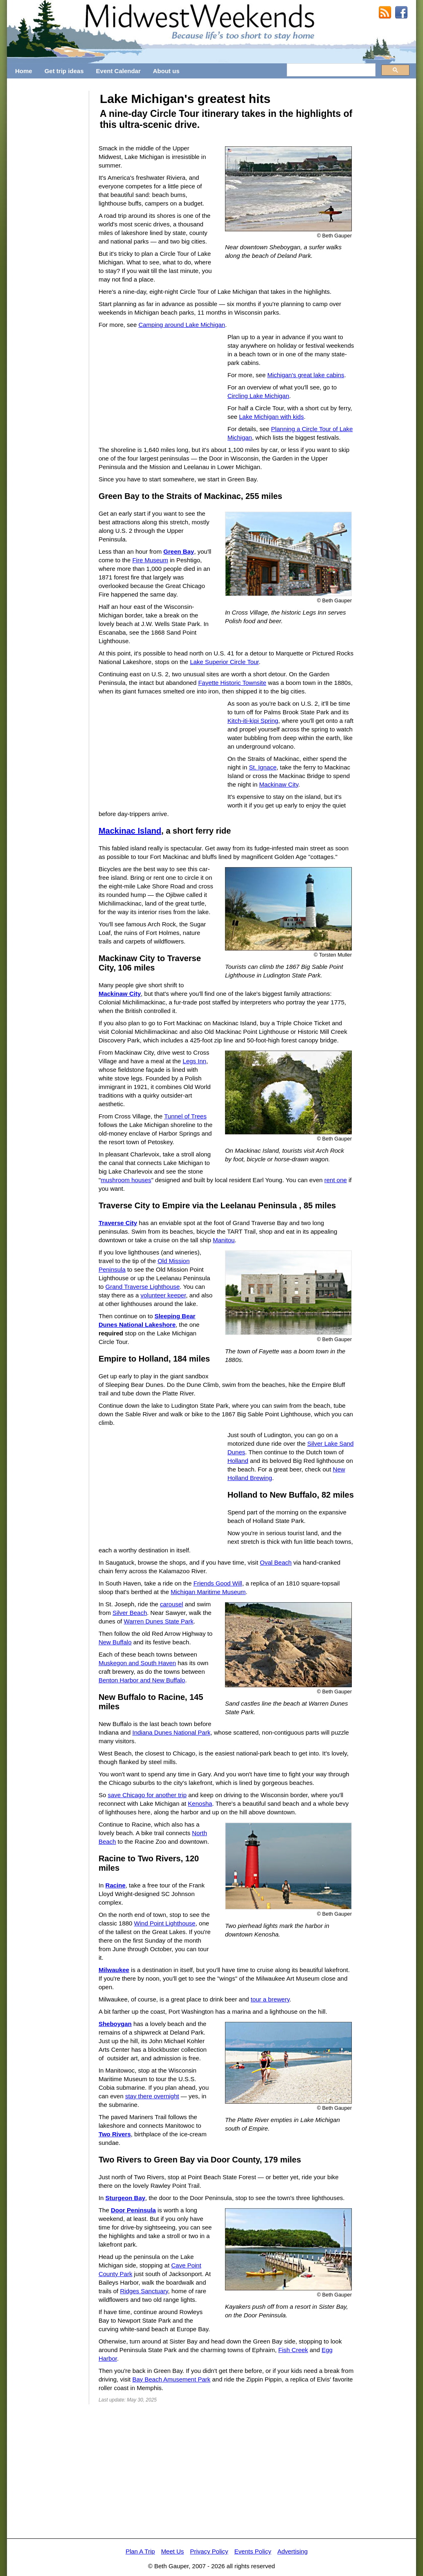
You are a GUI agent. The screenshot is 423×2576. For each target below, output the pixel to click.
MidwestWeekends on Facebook (401, 12)
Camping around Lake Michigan (181, 324)
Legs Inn (195, 1061)
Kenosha (200, 1803)
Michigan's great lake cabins (305, 374)
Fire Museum (150, 560)
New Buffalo (115, 1642)
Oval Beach (276, 1562)
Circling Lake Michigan (258, 395)
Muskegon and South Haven (137, 1662)
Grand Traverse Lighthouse (143, 1286)
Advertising (292, 2551)
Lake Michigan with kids (271, 416)
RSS (385, 12)
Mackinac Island (130, 830)
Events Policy (252, 2551)
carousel (171, 1604)
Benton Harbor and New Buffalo (142, 1680)
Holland (237, 1460)
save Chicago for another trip (147, 1794)
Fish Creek (293, 2349)
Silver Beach (129, 1612)
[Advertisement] (48, 213)
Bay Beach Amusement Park (171, 2379)
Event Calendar (118, 70)
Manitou (223, 1240)
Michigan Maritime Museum (208, 1591)
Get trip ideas (64, 70)
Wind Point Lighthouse (165, 1923)
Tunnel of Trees (185, 1116)
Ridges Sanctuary (144, 2291)
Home (23, 70)
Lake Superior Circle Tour (224, 661)
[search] (330, 70)
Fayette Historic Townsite (232, 682)
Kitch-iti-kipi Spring (252, 720)
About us (166, 70)
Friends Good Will (218, 1583)
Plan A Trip (140, 2551)
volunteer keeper (163, 1295)
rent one (335, 1179)
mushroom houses (126, 1179)
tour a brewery (270, 1999)
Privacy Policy (209, 2551)
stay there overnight (152, 2096)
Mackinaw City (278, 784)
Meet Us (172, 2551)
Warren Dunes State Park (159, 1621)
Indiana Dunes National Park (171, 1732)
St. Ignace (263, 767)
